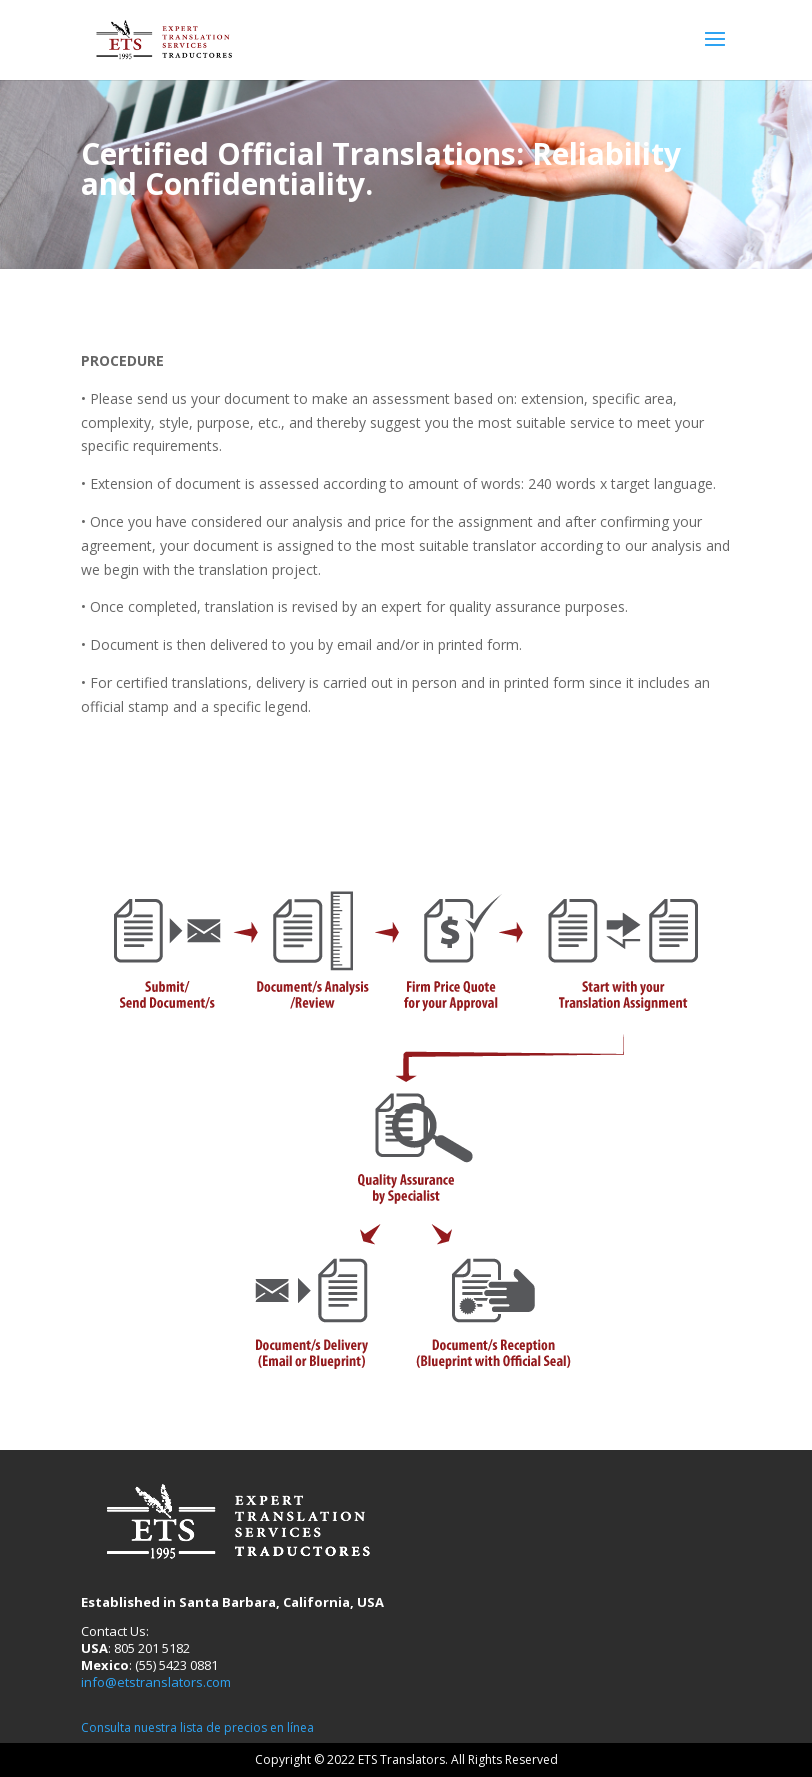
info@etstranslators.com (156, 1682)
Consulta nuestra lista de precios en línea (197, 1727)
